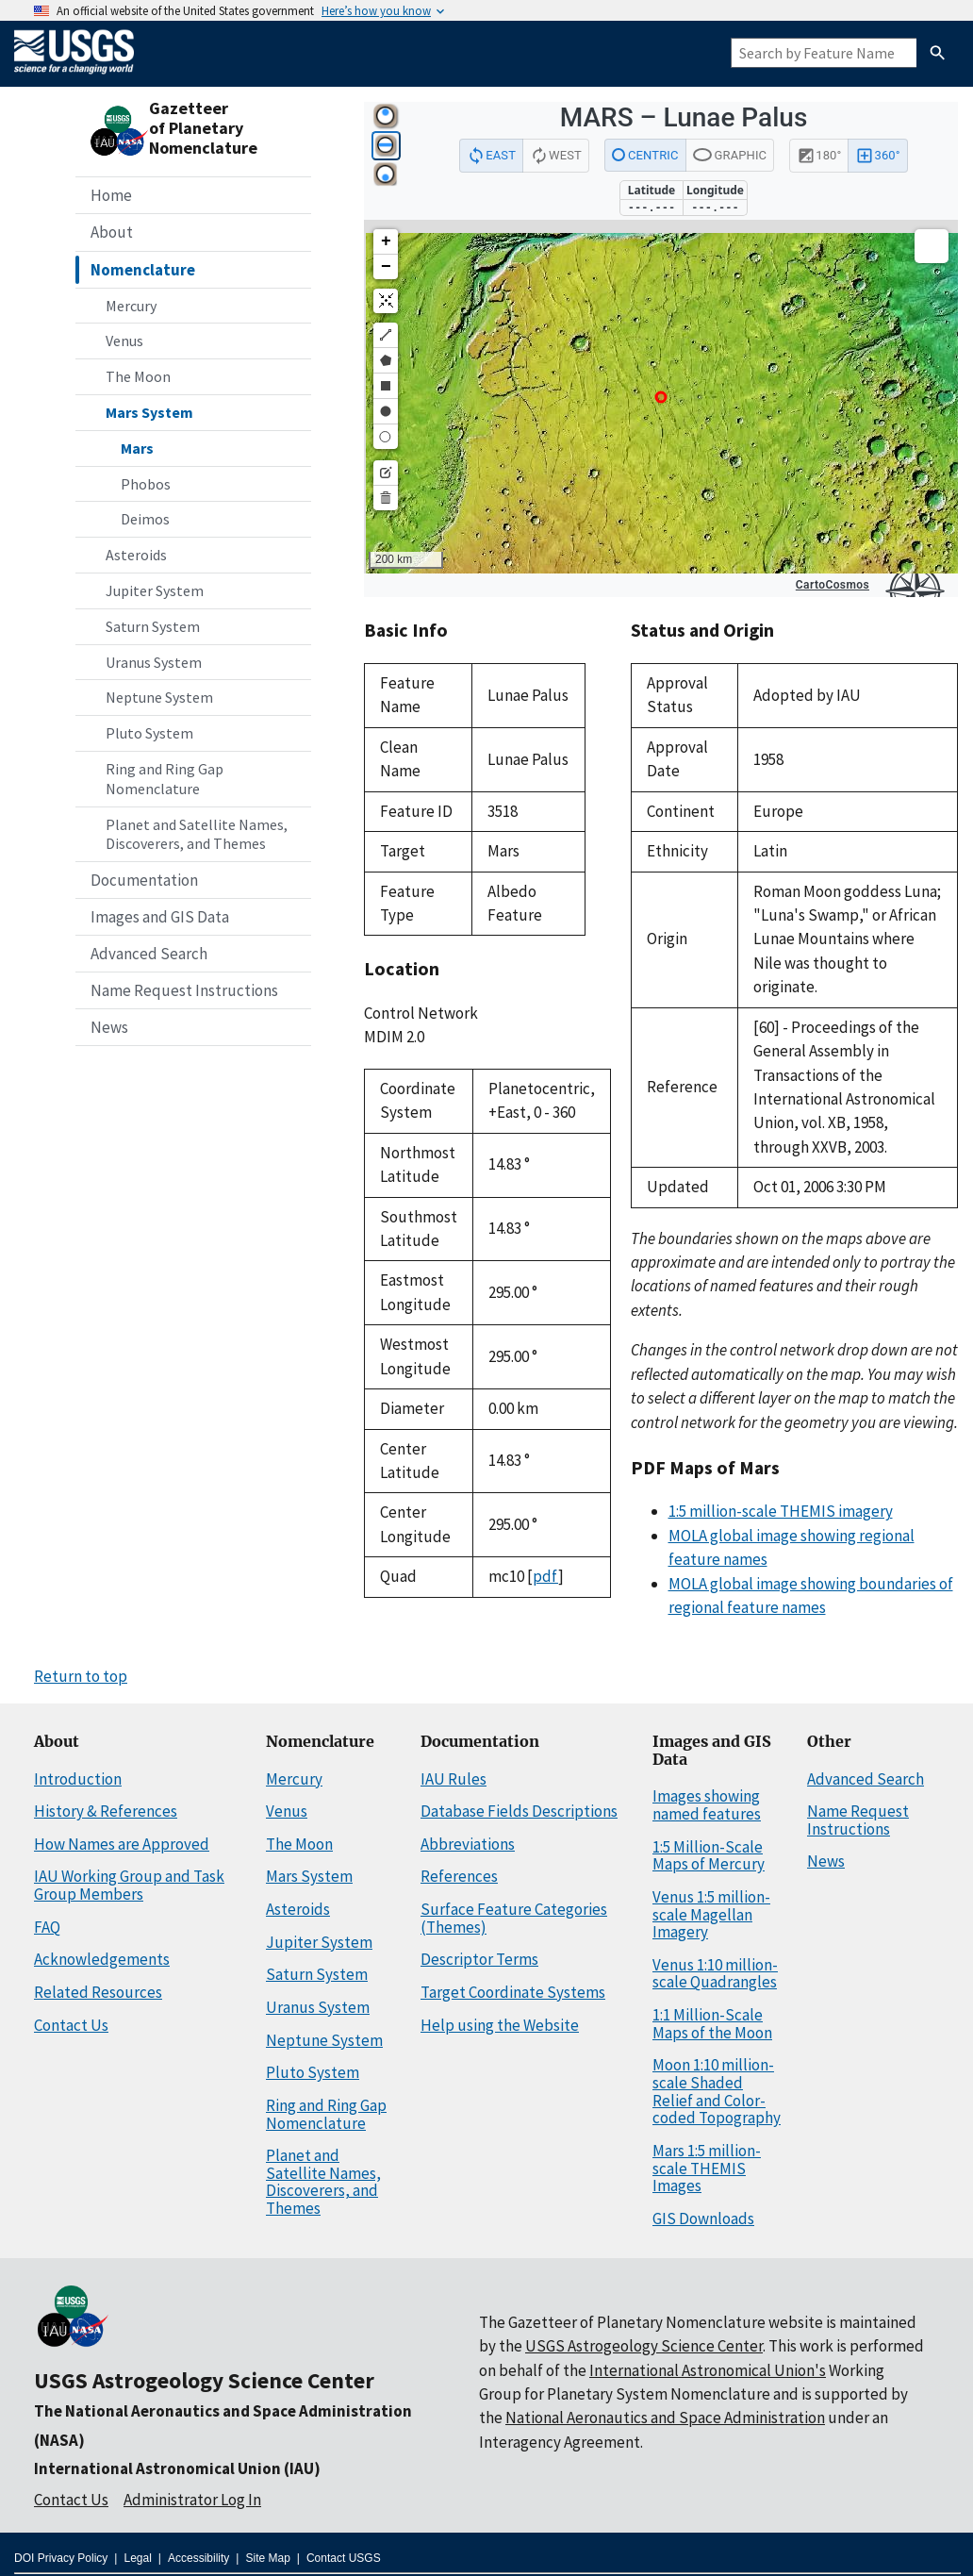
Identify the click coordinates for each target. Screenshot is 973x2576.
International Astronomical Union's (707, 2370)
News (109, 1027)
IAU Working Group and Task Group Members (129, 1885)
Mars (137, 448)
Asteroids (136, 554)
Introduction (78, 1779)
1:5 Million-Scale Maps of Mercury (708, 1855)
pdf (545, 1576)
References (459, 1876)
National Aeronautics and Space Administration (665, 2417)
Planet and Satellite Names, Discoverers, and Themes (197, 834)
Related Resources (98, 1992)
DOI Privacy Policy (60, 2558)
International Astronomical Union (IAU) (177, 2468)
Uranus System (154, 662)
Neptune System (159, 697)
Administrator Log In (192, 2499)
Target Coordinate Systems (513, 1992)
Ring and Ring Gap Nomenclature (164, 778)
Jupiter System (155, 590)
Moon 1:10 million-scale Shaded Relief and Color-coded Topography (716, 2091)
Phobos (146, 483)
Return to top (80, 1676)
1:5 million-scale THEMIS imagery (780, 1511)
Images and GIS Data (160, 916)
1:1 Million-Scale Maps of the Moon (712, 2023)
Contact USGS (343, 2558)
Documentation (144, 880)
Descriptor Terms (479, 1959)
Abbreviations (468, 1844)
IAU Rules (453, 1779)
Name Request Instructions (184, 990)
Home (111, 195)
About (112, 232)
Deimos (145, 518)
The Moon (138, 376)
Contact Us (71, 2025)
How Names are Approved (121, 1844)
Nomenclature (143, 269)
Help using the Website (500, 2025)
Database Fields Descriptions (519, 1811)
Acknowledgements (102, 1959)
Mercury (131, 305)
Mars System (149, 412)
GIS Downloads (703, 2218)
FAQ (47, 1927)
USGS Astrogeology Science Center (204, 2380)
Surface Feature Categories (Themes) (514, 1918)
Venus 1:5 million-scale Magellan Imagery (711, 1914)
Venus (124, 340)
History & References (105, 1811)
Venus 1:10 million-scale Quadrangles (715, 1973)
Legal (137, 2558)
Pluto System (149, 732)
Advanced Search (149, 953)
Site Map (267, 2558)
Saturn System (153, 626)
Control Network (421, 1013)
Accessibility (198, 2558)
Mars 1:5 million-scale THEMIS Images (706, 2168)
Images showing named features (706, 1805)
